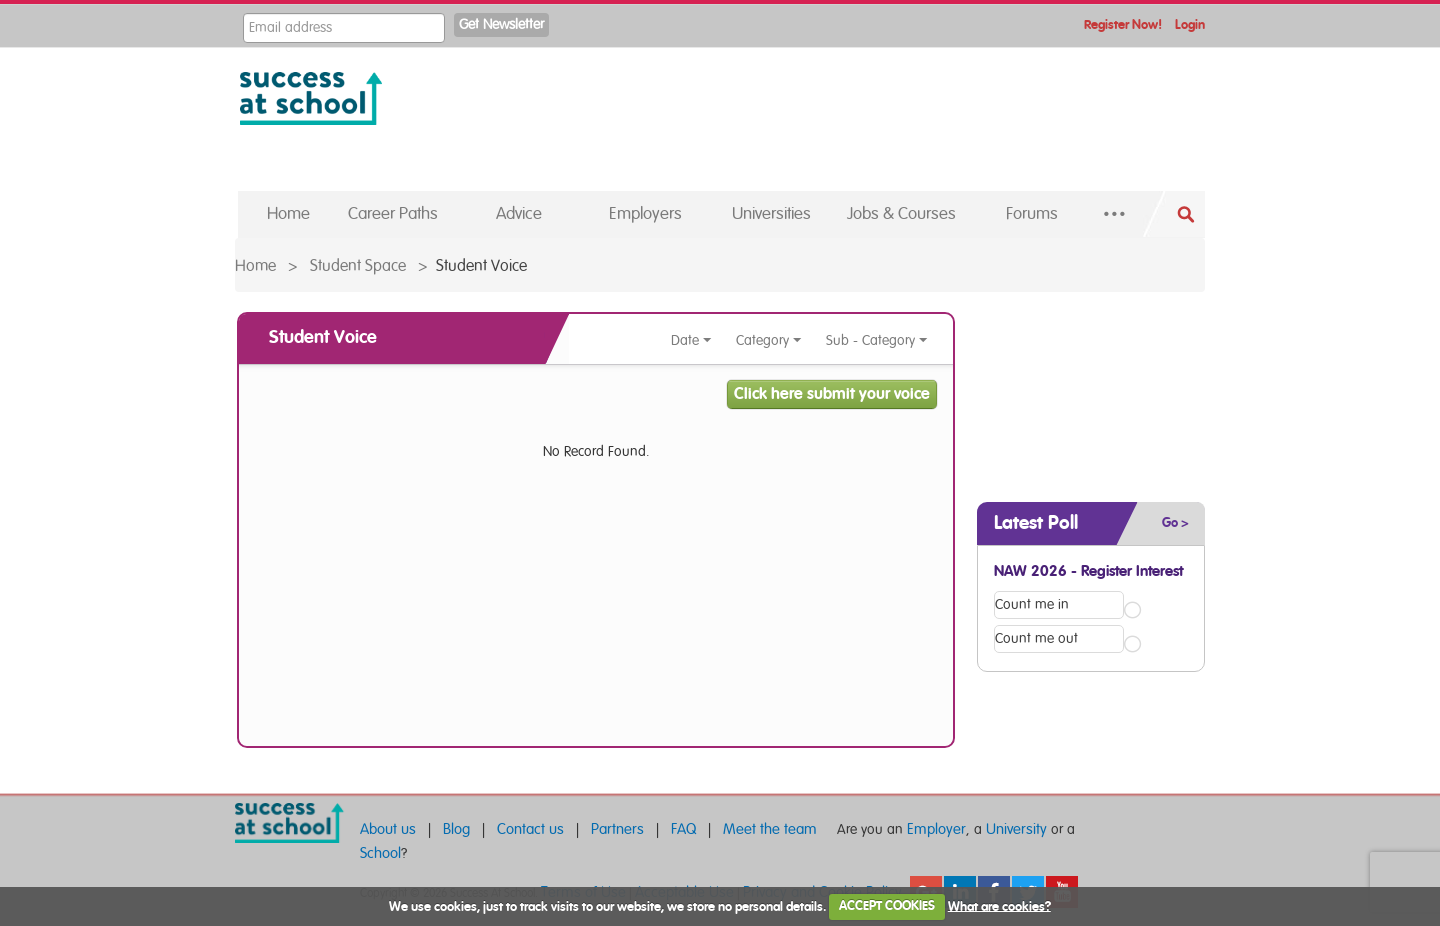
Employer (936, 829)
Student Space (358, 266)
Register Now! (1123, 25)
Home (255, 266)
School (380, 853)
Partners (617, 829)
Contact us (530, 829)
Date (691, 341)
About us (388, 829)
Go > (1175, 523)
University (1016, 829)
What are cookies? (999, 906)
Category (769, 341)
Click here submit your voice (832, 394)
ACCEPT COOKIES (887, 906)
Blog (456, 829)
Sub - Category (877, 341)
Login (1190, 25)
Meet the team (770, 829)
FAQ (683, 829)
